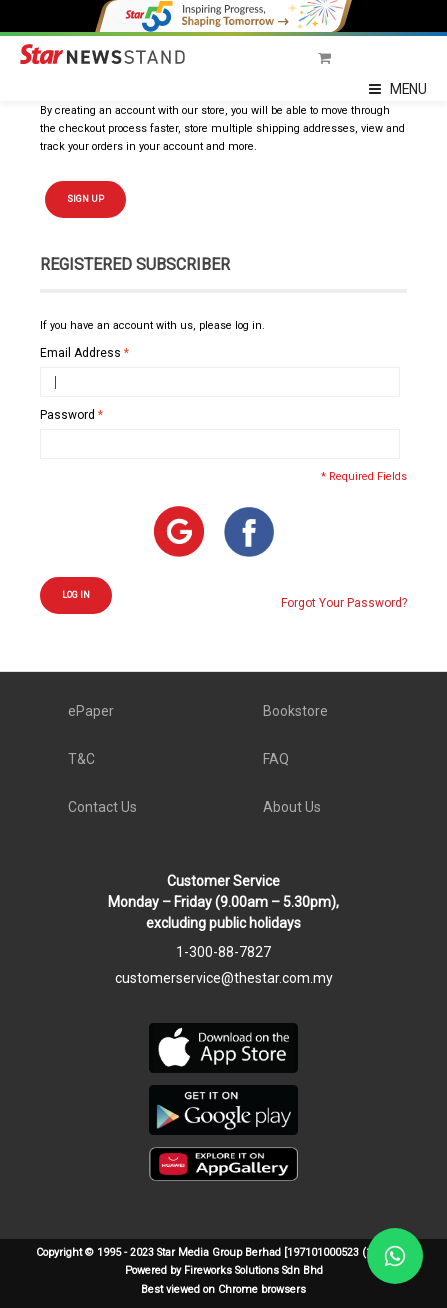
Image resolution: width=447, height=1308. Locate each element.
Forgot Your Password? (344, 603)
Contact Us (102, 807)
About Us (292, 807)
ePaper (91, 711)
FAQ (276, 759)
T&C (81, 759)
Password (67, 415)
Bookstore (295, 711)
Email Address (80, 353)
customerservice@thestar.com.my (224, 978)
